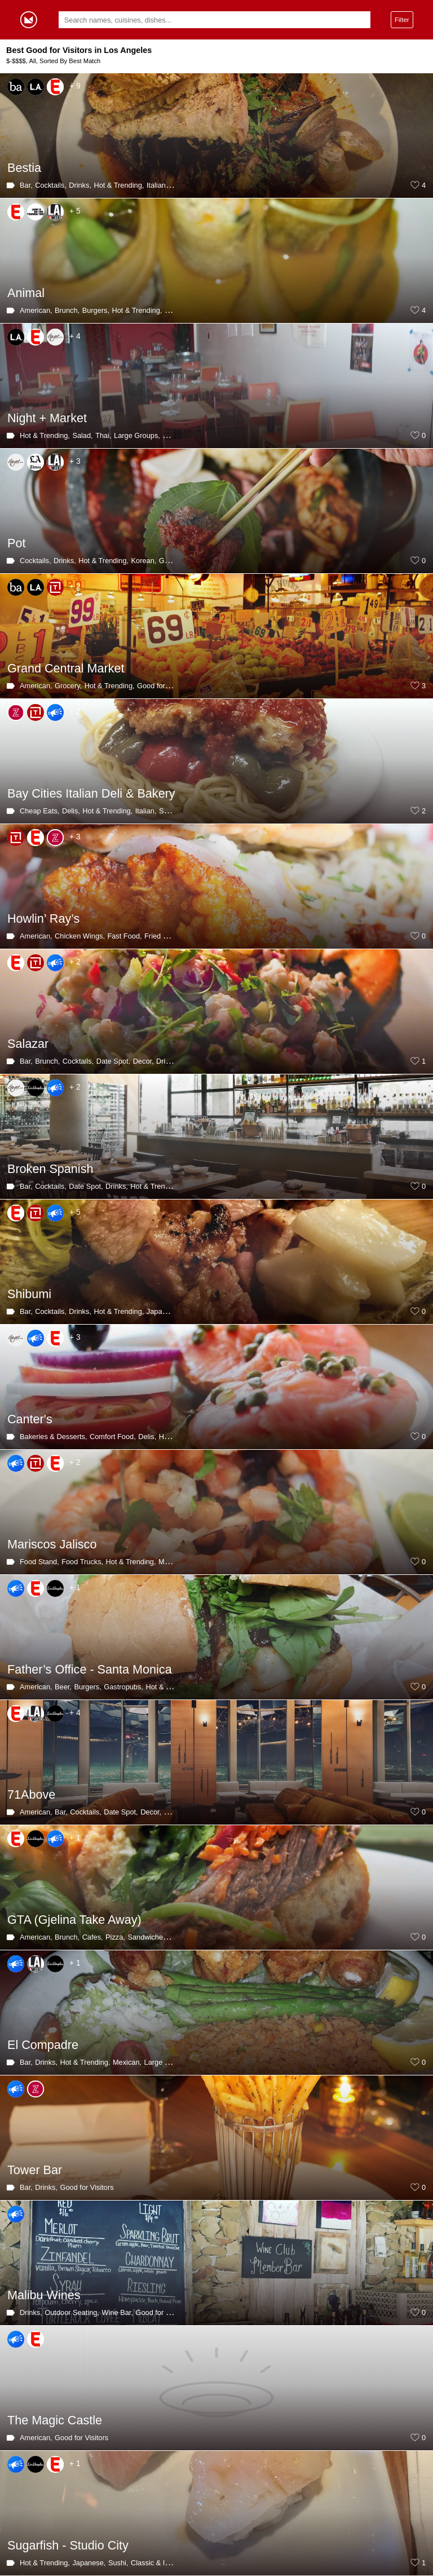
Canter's (29, 1419)
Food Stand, (39, 1561)
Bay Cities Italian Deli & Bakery (91, 793)
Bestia (24, 168)
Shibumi (29, 1294)
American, (36, 310)
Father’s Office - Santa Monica (89, 1669)
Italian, (157, 185)
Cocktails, (50, 185)
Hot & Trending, (119, 185)
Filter (402, 19)
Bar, (26, 185)
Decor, (143, 1061)
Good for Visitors (164, 685)
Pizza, (115, 1937)
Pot (16, 543)
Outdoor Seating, (72, 2312)
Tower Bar (34, 2170)
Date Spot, (113, 1061)
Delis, (71, 811)
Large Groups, (137, 435)
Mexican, (172, 1561)
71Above (31, 1794)
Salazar (27, 1044)
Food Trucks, (82, 1561)
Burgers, (95, 310)
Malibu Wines (44, 2295)
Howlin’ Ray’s (43, 918)
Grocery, (68, 685)
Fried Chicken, (167, 936)
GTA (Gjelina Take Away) (74, 1920)
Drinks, (80, 185)
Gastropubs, (123, 1687)
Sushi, (118, 2563)
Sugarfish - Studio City (68, 2545)
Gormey (28, 19)
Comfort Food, (113, 1436)
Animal (26, 293)
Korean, (144, 560)
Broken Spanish (50, 1169)
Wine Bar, (117, 2312)
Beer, (63, 1687)
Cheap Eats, (39, 811)
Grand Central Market (66, 668)
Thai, (103, 435)
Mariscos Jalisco (51, 1544)
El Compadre (42, 2045)
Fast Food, (124, 936)
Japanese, (163, 1311)
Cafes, (92, 1937)
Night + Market (47, 418)
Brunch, (67, 310)
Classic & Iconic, (157, 2563)
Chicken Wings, (80, 936)
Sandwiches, (148, 1937)
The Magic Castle (54, 2420)
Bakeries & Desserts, (53, 1436)
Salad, (82, 435)
